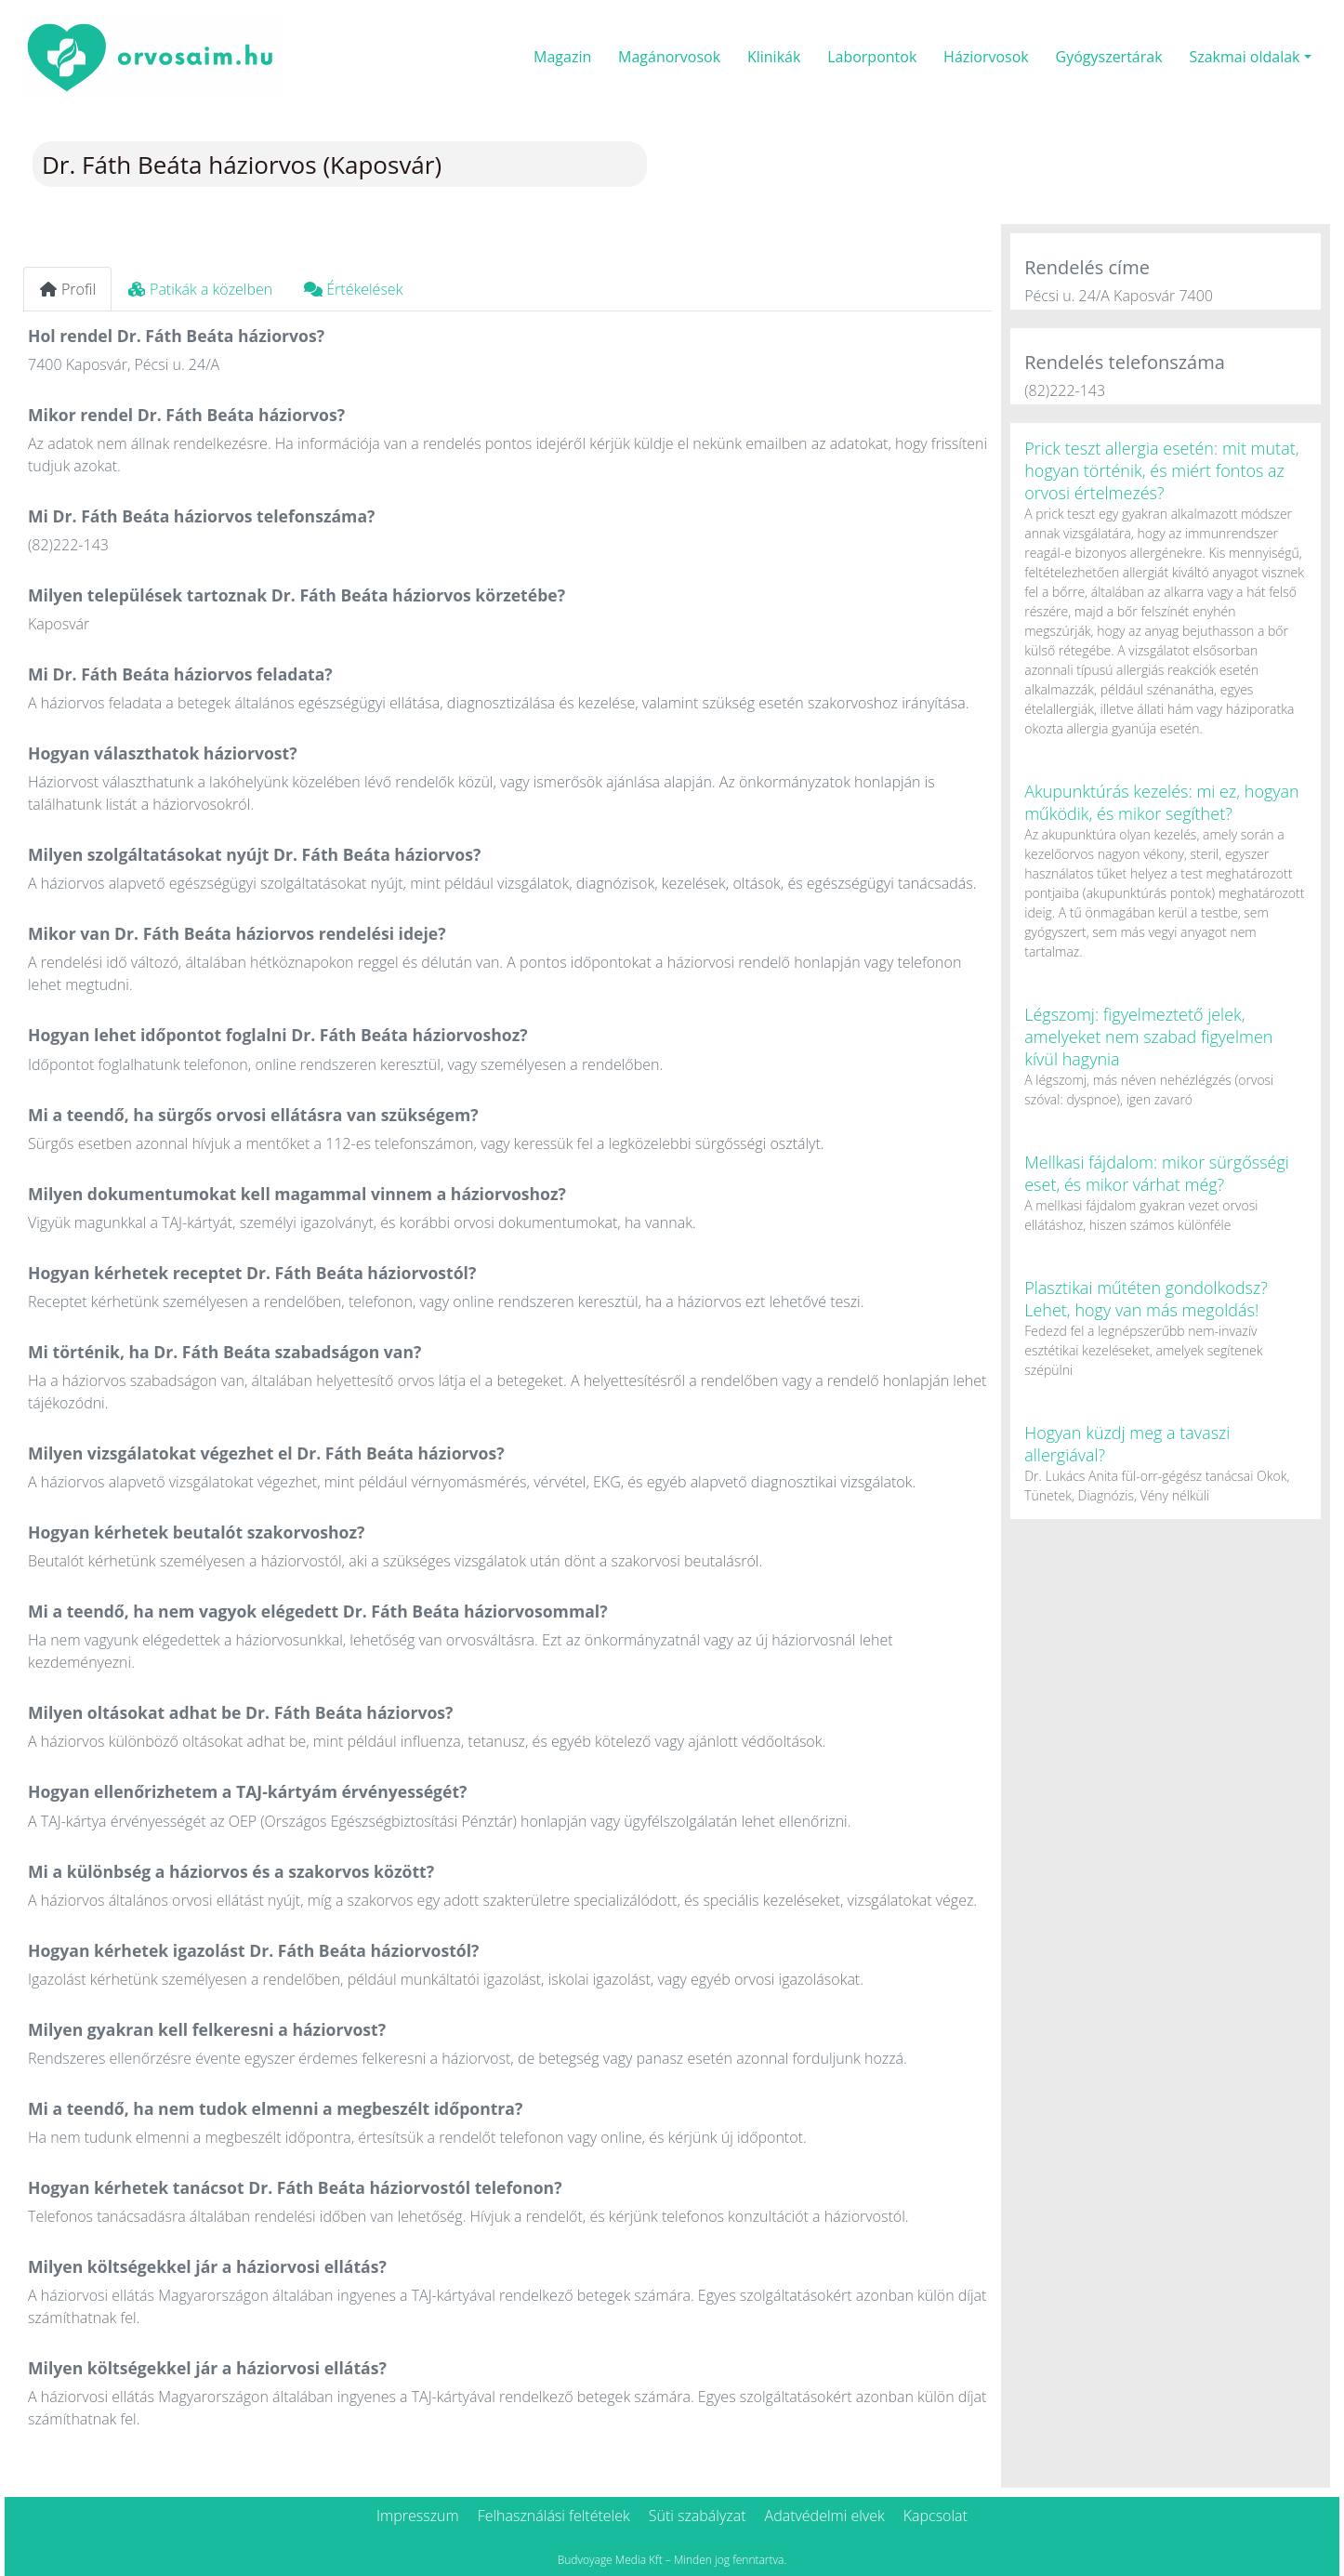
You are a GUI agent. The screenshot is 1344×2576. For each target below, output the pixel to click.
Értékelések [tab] (353, 289)
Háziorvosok (986, 56)
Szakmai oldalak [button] (1244, 56)
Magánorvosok (669, 56)
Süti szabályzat (697, 2515)
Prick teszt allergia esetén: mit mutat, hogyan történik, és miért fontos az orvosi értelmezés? (1161, 470)
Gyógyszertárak (1109, 56)
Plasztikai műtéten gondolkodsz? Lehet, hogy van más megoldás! (1146, 1298)
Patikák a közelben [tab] (199, 289)
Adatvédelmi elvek (825, 2515)
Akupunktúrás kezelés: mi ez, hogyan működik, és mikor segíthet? (1161, 802)
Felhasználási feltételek (554, 2515)
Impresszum (417, 2515)
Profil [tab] (67, 289)
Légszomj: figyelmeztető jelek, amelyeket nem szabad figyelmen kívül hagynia (1148, 1036)
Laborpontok (871, 56)
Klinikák (773, 56)
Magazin (562, 56)
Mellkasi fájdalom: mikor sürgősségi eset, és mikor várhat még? (1156, 1173)
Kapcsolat (935, 2515)
